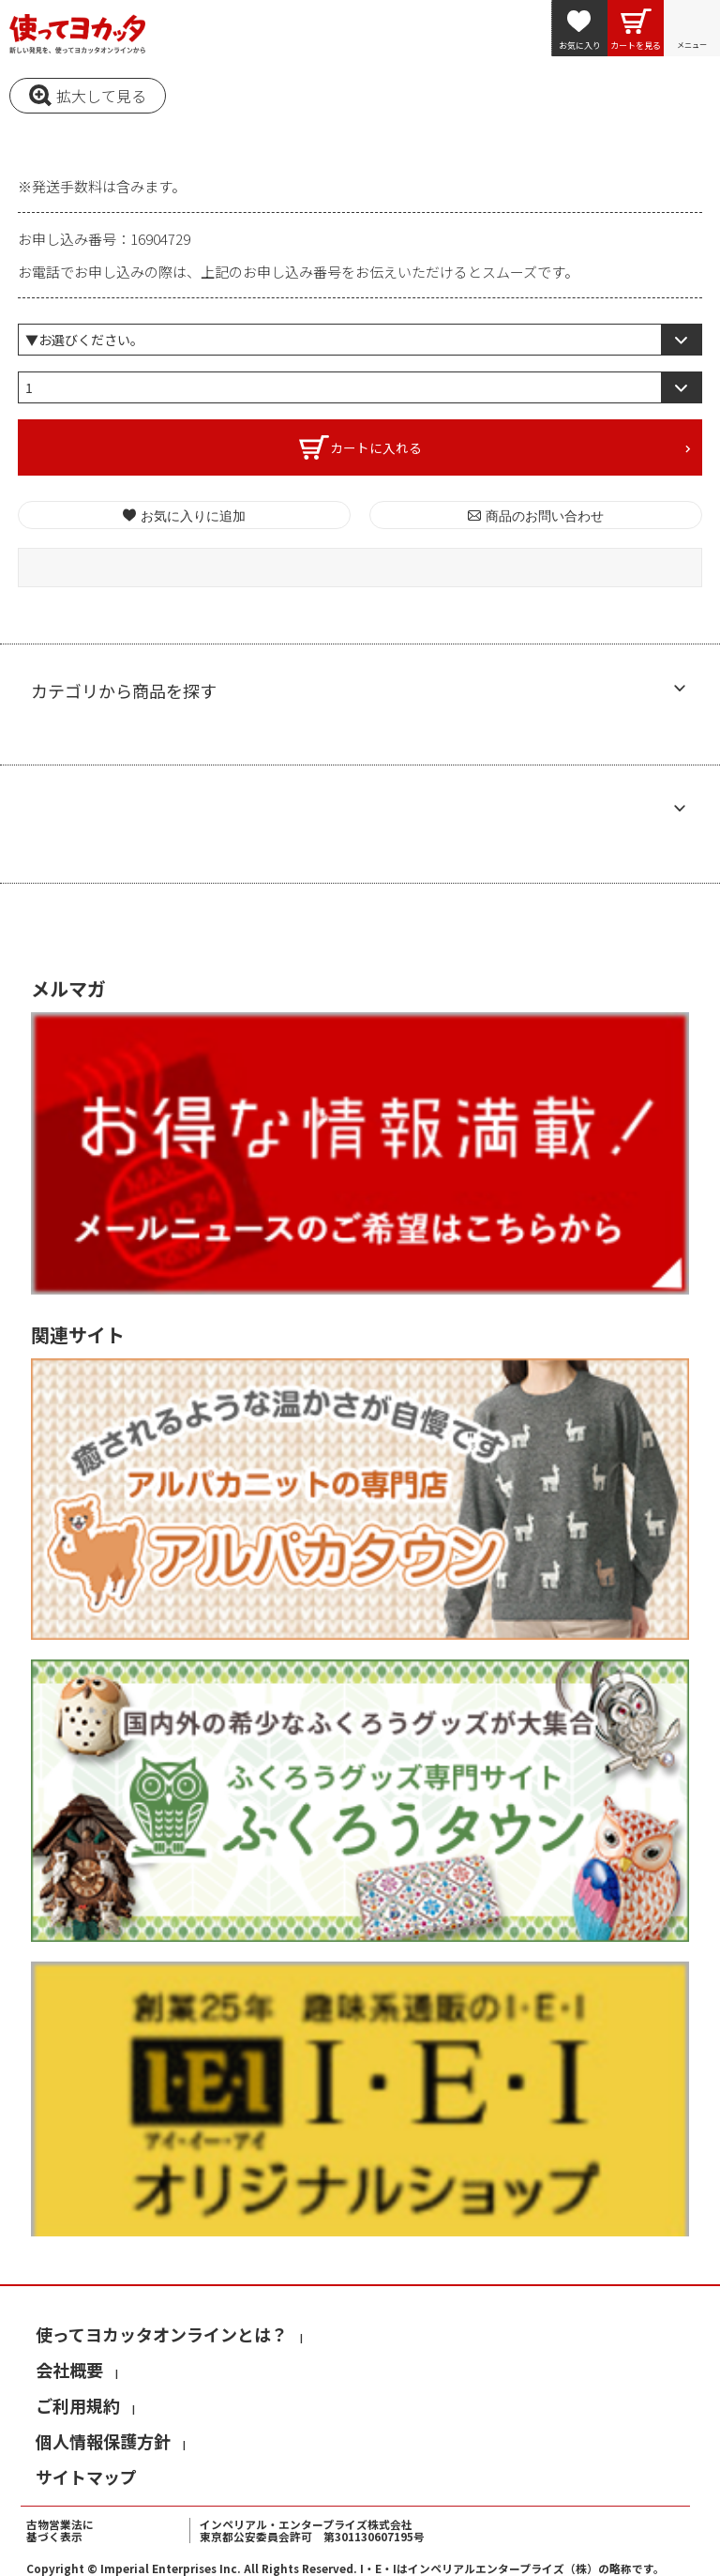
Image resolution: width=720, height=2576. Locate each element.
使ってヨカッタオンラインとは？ (162, 2334)
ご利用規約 (78, 2405)
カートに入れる (376, 447)
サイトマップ (86, 2476)
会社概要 (69, 2369)
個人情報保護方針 (103, 2441)
